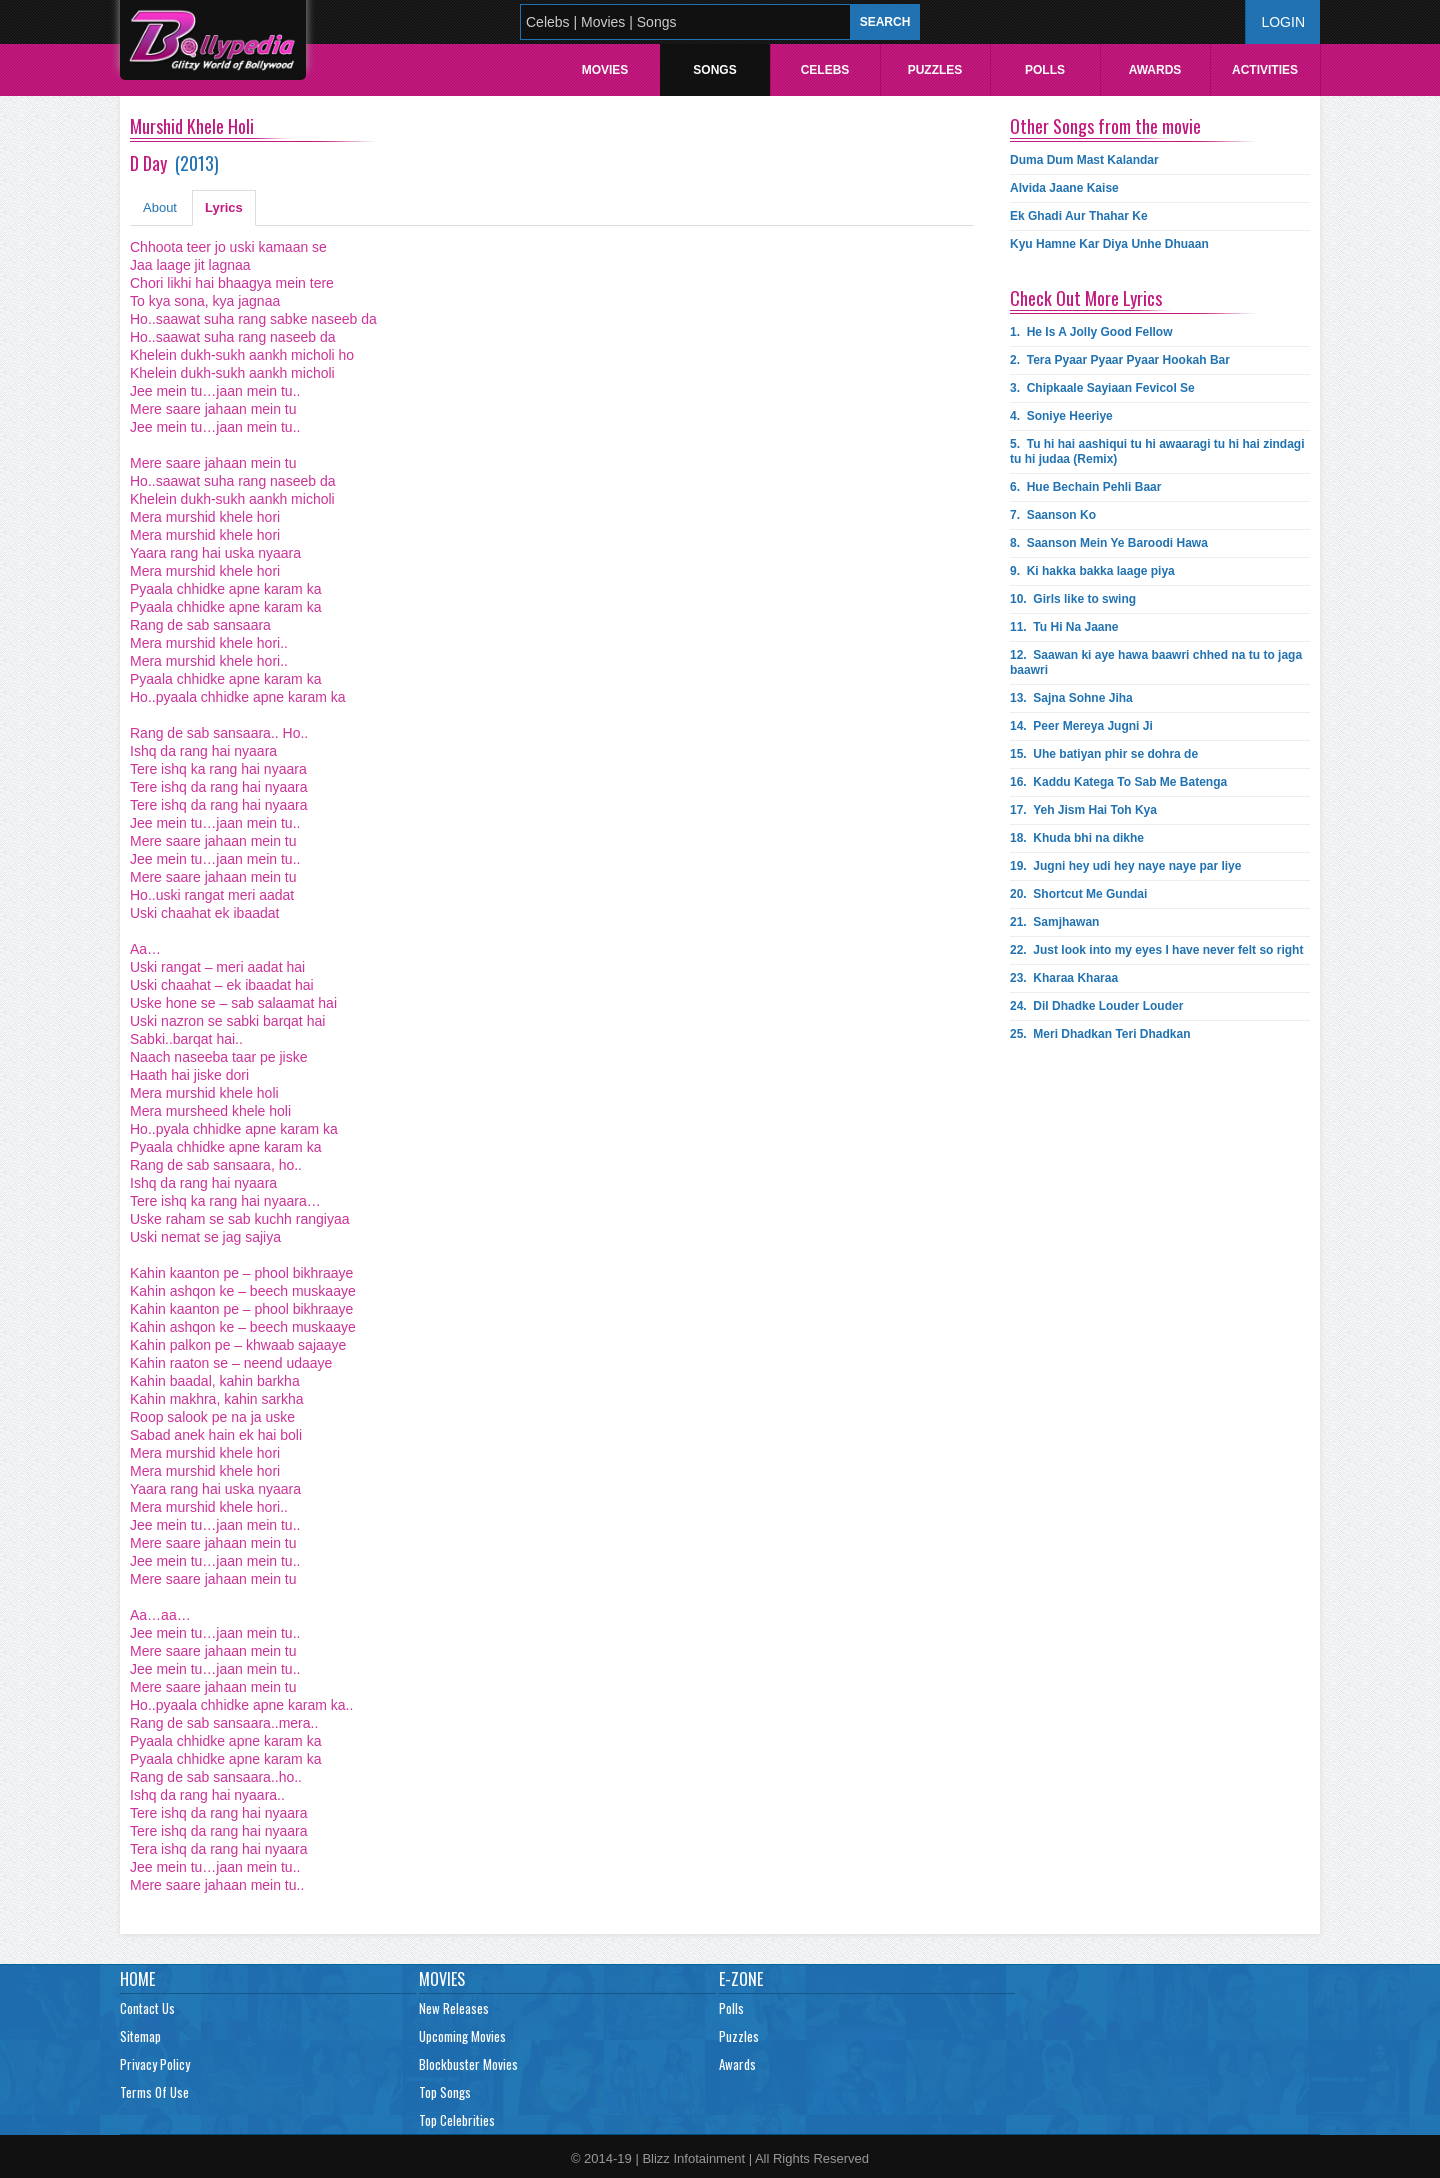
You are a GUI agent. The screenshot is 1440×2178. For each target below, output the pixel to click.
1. (1091, 332)
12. (1156, 662)
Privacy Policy (155, 2064)
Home (137, 1979)
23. (1064, 978)
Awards (1155, 70)
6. (1085, 487)
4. (1061, 416)
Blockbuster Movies (468, 2064)
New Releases (454, 2008)
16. (1118, 782)
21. (1054, 922)
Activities (1265, 70)
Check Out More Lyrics (1086, 298)
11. (1064, 627)
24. (1096, 1006)
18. (1077, 838)
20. (1078, 894)
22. (1156, 950)
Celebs (825, 70)
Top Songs (445, 2092)
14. (1081, 726)
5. (1157, 451)
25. (1100, 1034)
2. (1120, 360)
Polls (1045, 70)
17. (1083, 810)
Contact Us (147, 2008)
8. (1109, 543)
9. (1092, 571)
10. (1073, 599)
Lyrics (224, 207)
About (160, 207)
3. (1102, 388)
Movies (605, 70)
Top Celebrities (457, 2120)
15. (1104, 754)
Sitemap (140, 2036)
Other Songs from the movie (1105, 126)
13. (1071, 698)
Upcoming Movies (462, 2036)
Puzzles (935, 70)
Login (1283, 22)
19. (1125, 866)
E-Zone (741, 1979)
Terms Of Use (154, 2092)
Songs (714, 70)
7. (1053, 515)
